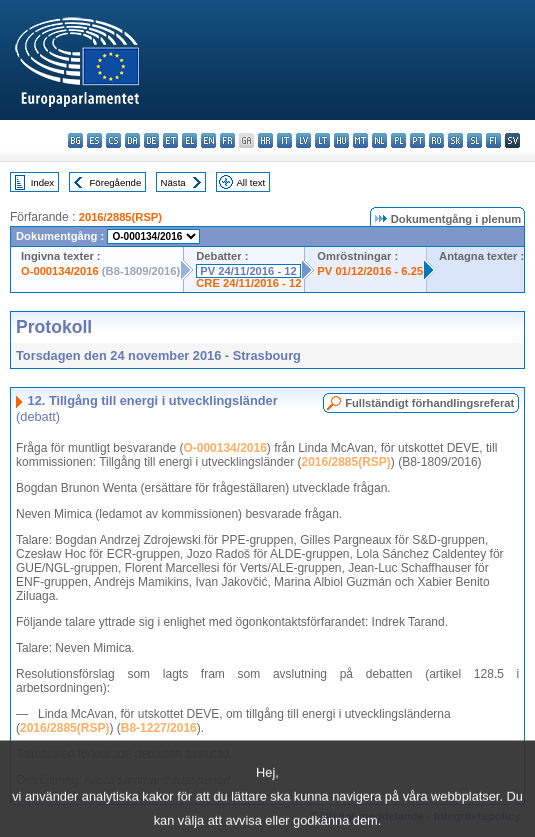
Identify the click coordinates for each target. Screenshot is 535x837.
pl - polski (398, 140)
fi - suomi (493, 140)
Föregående (116, 182)
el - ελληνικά (189, 140)
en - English (208, 140)
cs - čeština (113, 140)
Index (42, 182)
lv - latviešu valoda (303, 140)
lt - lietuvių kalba (322, 140)
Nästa (173, 182)
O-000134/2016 (60, 271)
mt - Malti (360, 140)
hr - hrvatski (265, 140)
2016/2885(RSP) (120, 217)
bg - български (75, 140)
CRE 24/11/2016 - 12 (248, 283)
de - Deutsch (151, 140)
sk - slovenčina (455, 140)
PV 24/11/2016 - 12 (248, 271)
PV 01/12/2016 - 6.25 (370, 271)
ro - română (436, 140)
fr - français (227, 140)
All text (250, 182)
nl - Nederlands (379, 140)
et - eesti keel (170, 140)
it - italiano (284, 140)
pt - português (417, 140)
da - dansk (132, 140)
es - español (94, 140)
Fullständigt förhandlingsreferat (429, 403)
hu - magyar (341, 140)
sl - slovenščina (474, 140)
